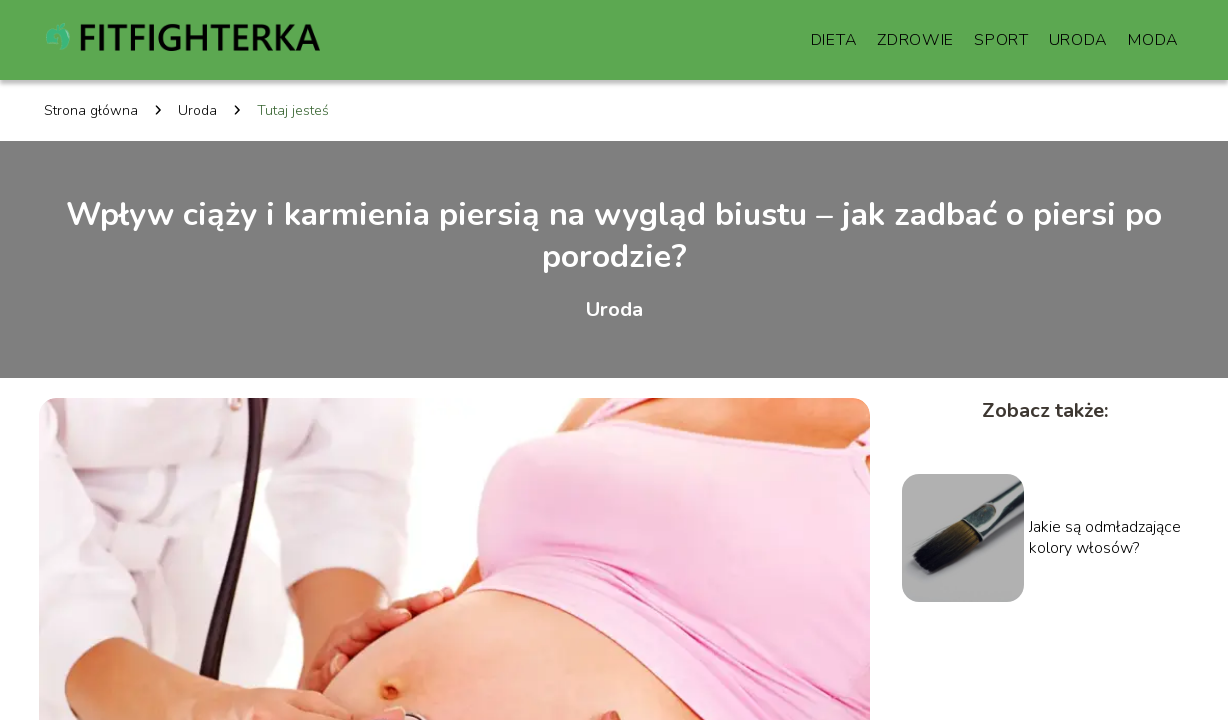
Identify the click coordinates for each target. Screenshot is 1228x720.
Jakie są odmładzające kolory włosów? (1105, 538)
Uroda (1079, 40)
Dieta (834, 40)
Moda (1153, 40)
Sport (1001, 40)
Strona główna (91, 110)
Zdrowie (915, 40)
